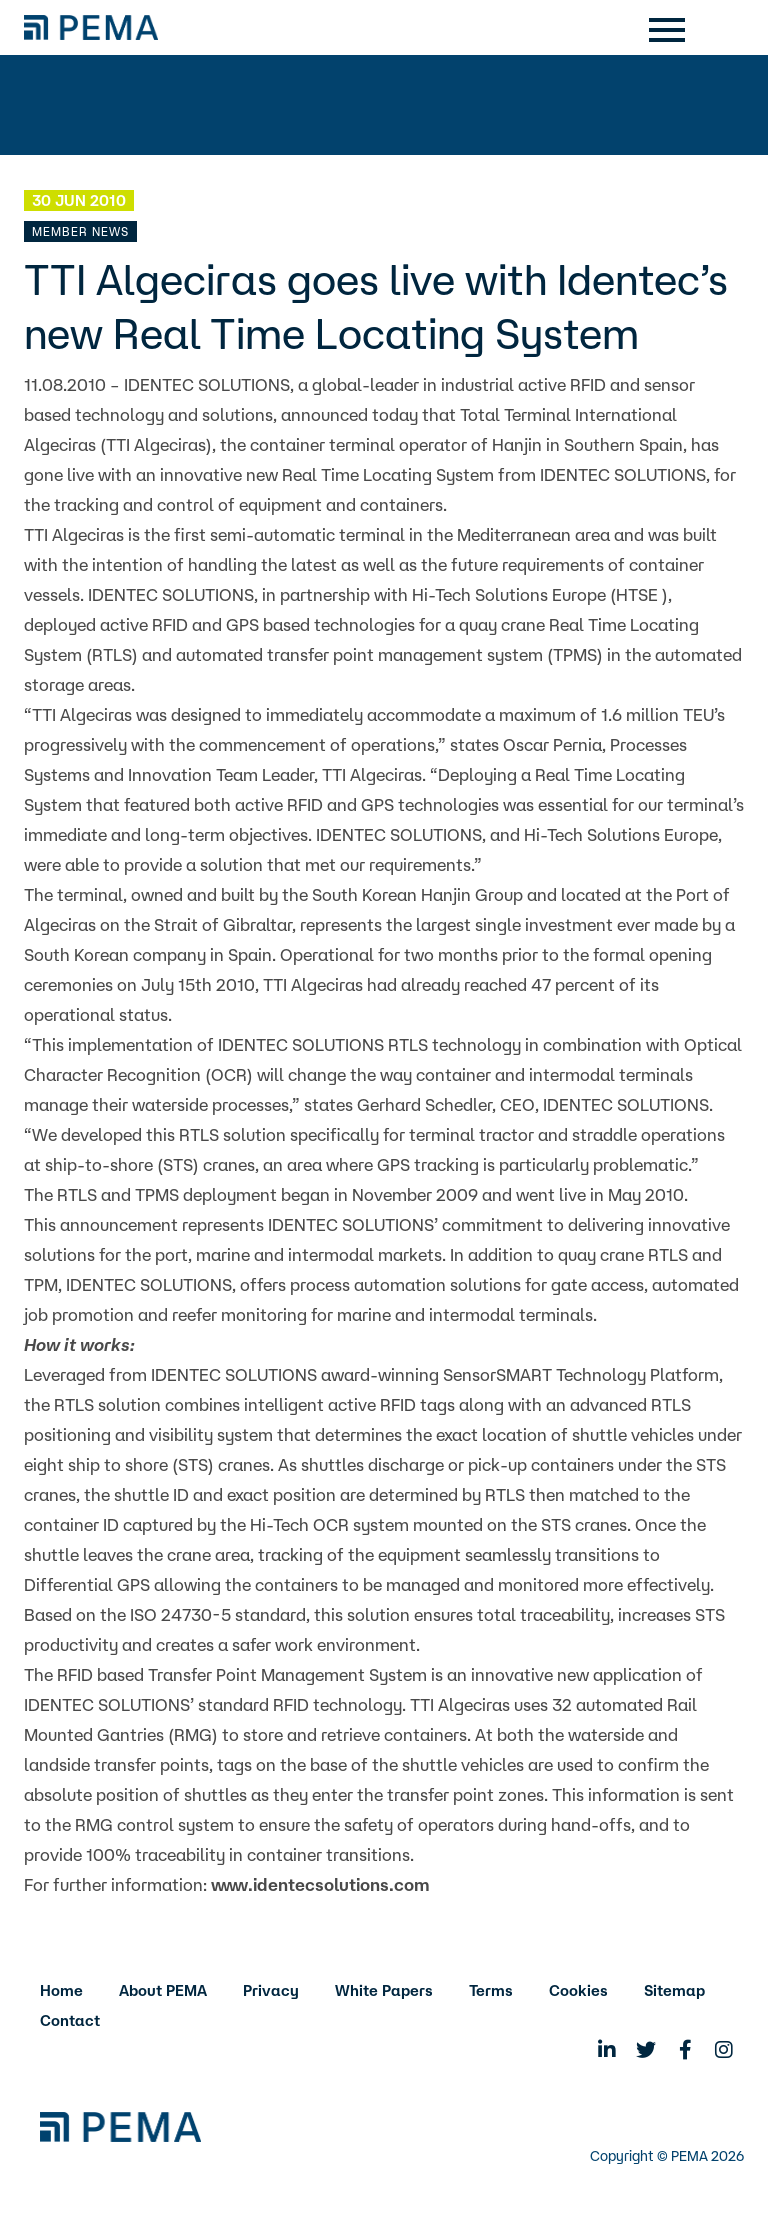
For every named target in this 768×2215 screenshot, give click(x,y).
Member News (80, 231)
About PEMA (163, 1990)
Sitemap (674, 1990)
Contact (70, 2020)
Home (61, 1990)
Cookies (578, 1990)
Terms (491, 1990)
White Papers (384, 1990)
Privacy (271, 1990)
